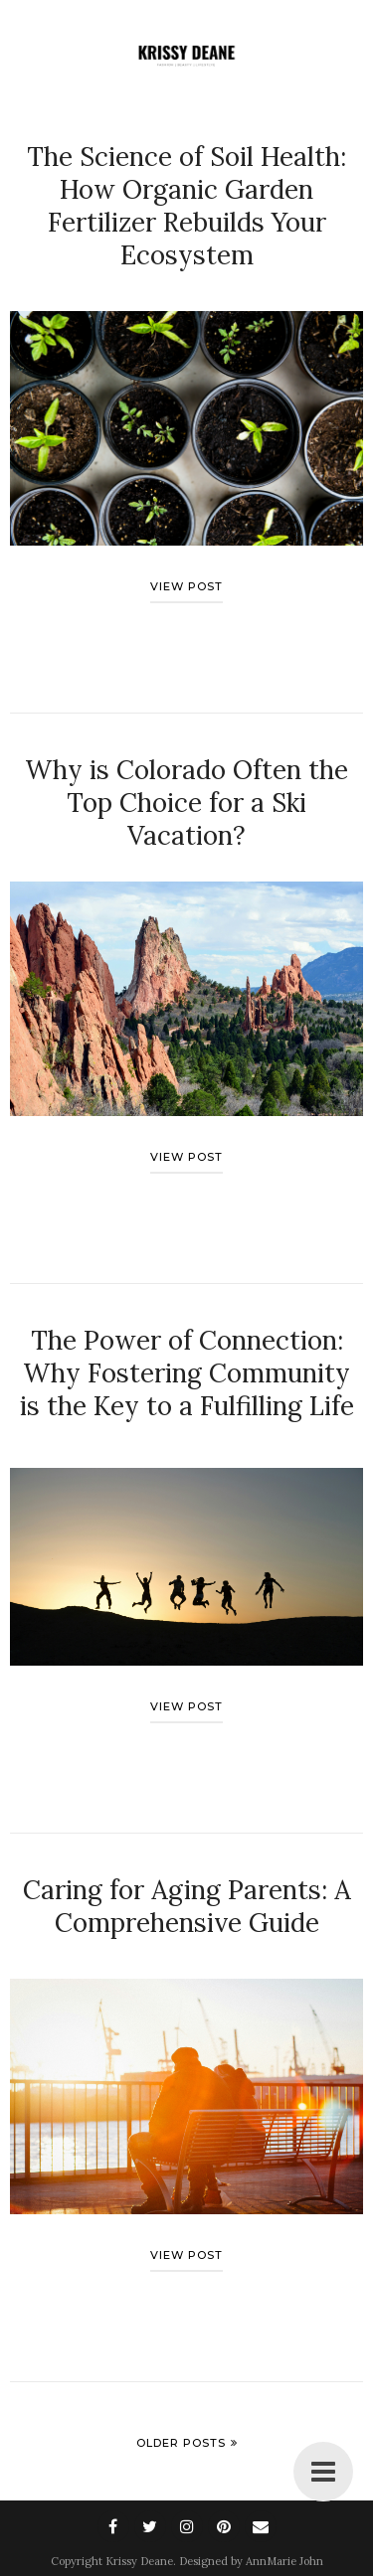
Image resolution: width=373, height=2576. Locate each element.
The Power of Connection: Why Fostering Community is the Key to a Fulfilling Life (187, 1373)
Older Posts (181, 2443)
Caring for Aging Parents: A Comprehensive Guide (187, 1906)
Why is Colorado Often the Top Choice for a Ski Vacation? (186, 802)
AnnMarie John (284, 2561)
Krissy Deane (139, 2561)
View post (186, 586)
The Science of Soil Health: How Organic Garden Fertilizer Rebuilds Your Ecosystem (186, 205)
